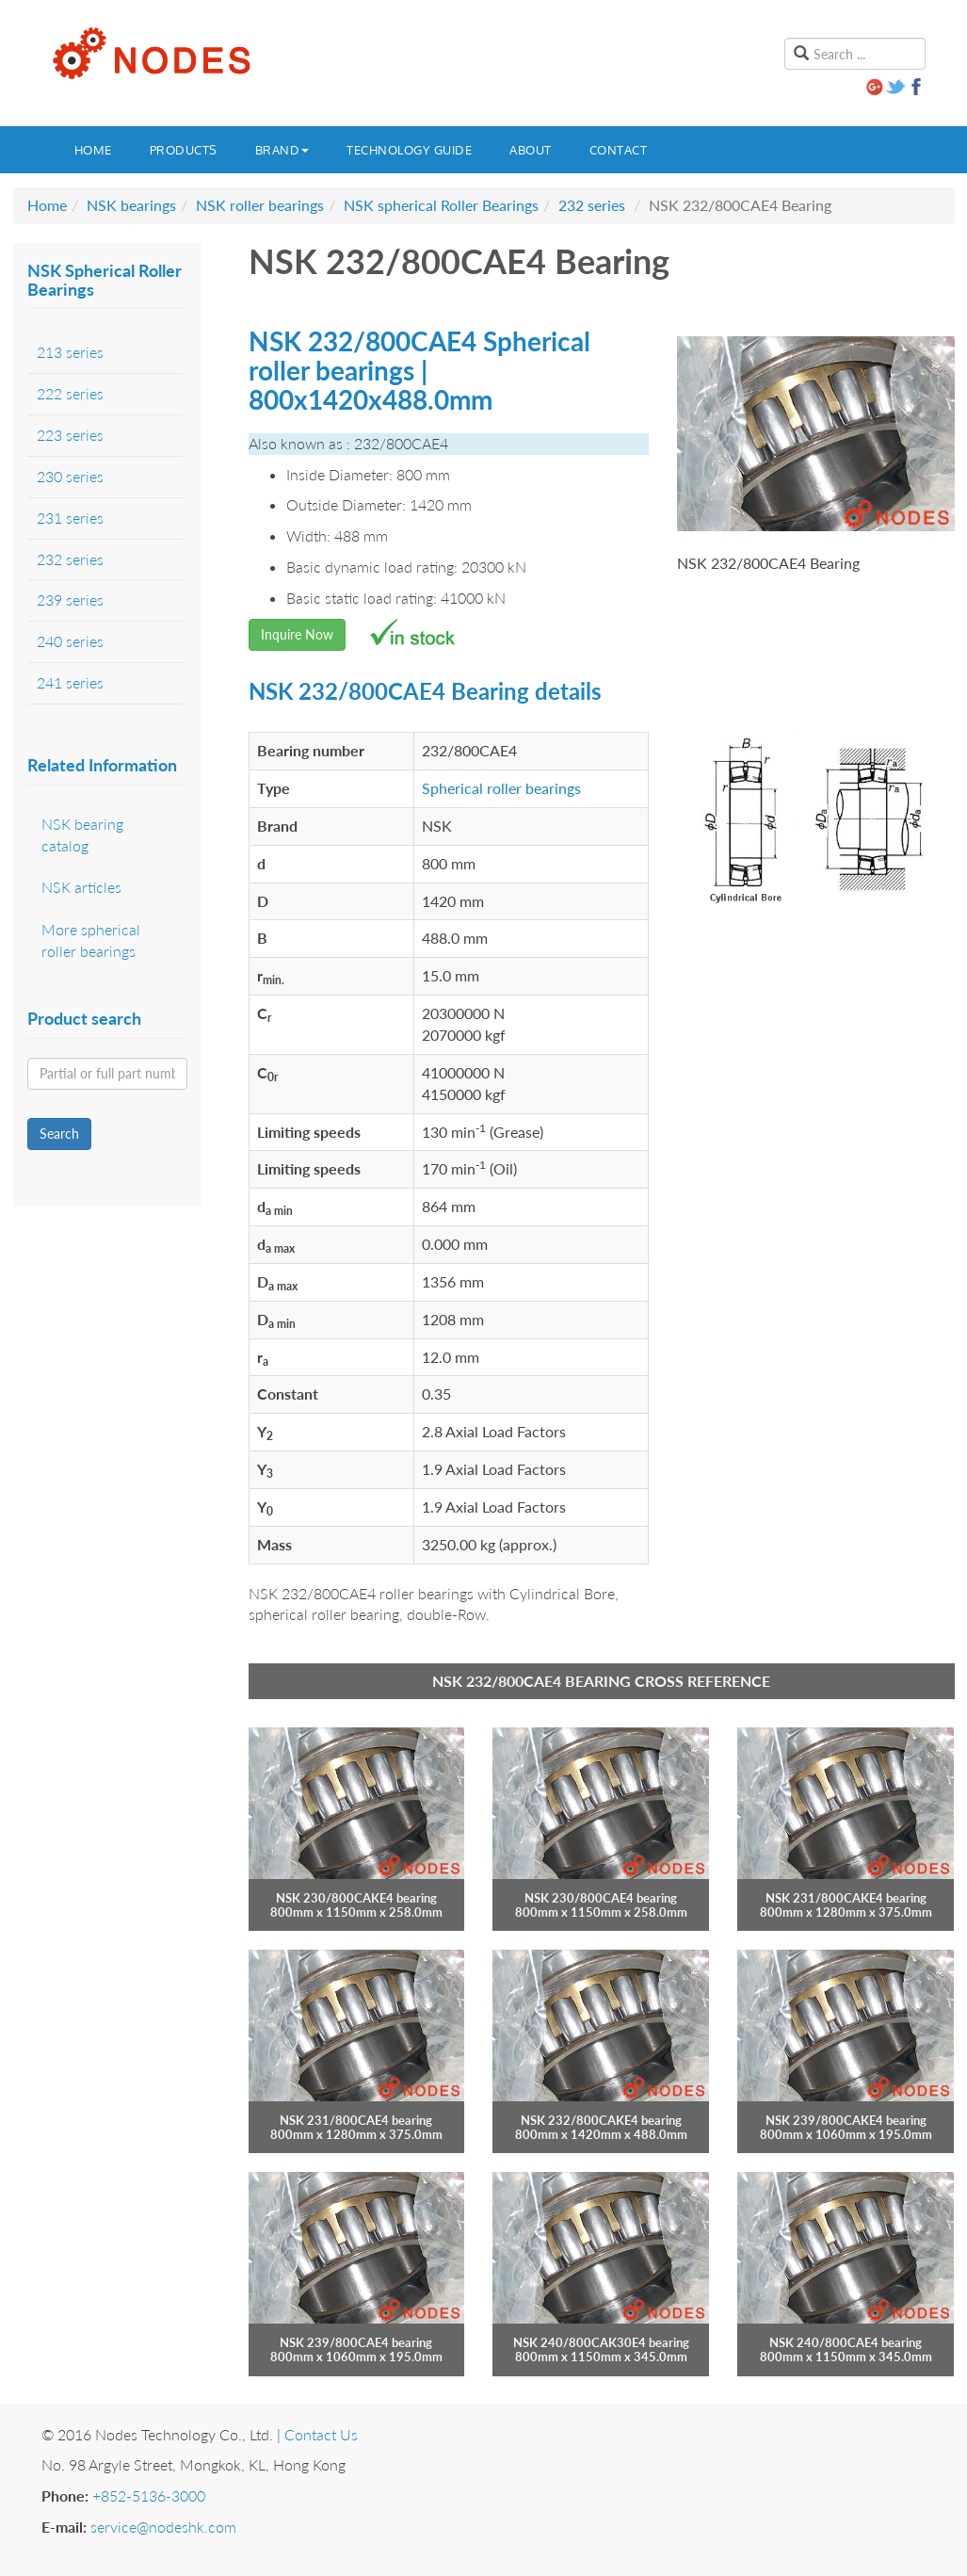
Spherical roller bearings (501, 788)
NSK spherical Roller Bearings (441, 205)
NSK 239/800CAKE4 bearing (846, 2120)
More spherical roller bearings (90, 940)
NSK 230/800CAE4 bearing (600, 1897)
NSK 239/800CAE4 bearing (356, 2342)
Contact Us (321, 2434)
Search (59, 1134)
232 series (591, 205)
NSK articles (81, 887)
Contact (618, 149)
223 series (70, 435)
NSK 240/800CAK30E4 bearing (601, 2342)
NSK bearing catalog (82, 834)
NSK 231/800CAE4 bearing (356, 2120)
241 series (70, 682)
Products (184, 149)
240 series (70, 641)
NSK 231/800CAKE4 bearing (846, 1897)
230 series (70, 476)
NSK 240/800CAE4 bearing (845, 2342)
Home (93, 149)
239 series (70, 599)
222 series (70, 393)
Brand (282, 149)
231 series (70, 518)
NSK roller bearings (260, 205)
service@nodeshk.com (163, 2526)
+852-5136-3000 (148, 2495)
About (530, 149)
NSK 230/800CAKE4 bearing (356, 1897)
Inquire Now (297, 634)
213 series (70, 352)
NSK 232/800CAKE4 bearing (601, 2120)
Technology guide (409, 149)
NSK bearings (131, 205)
